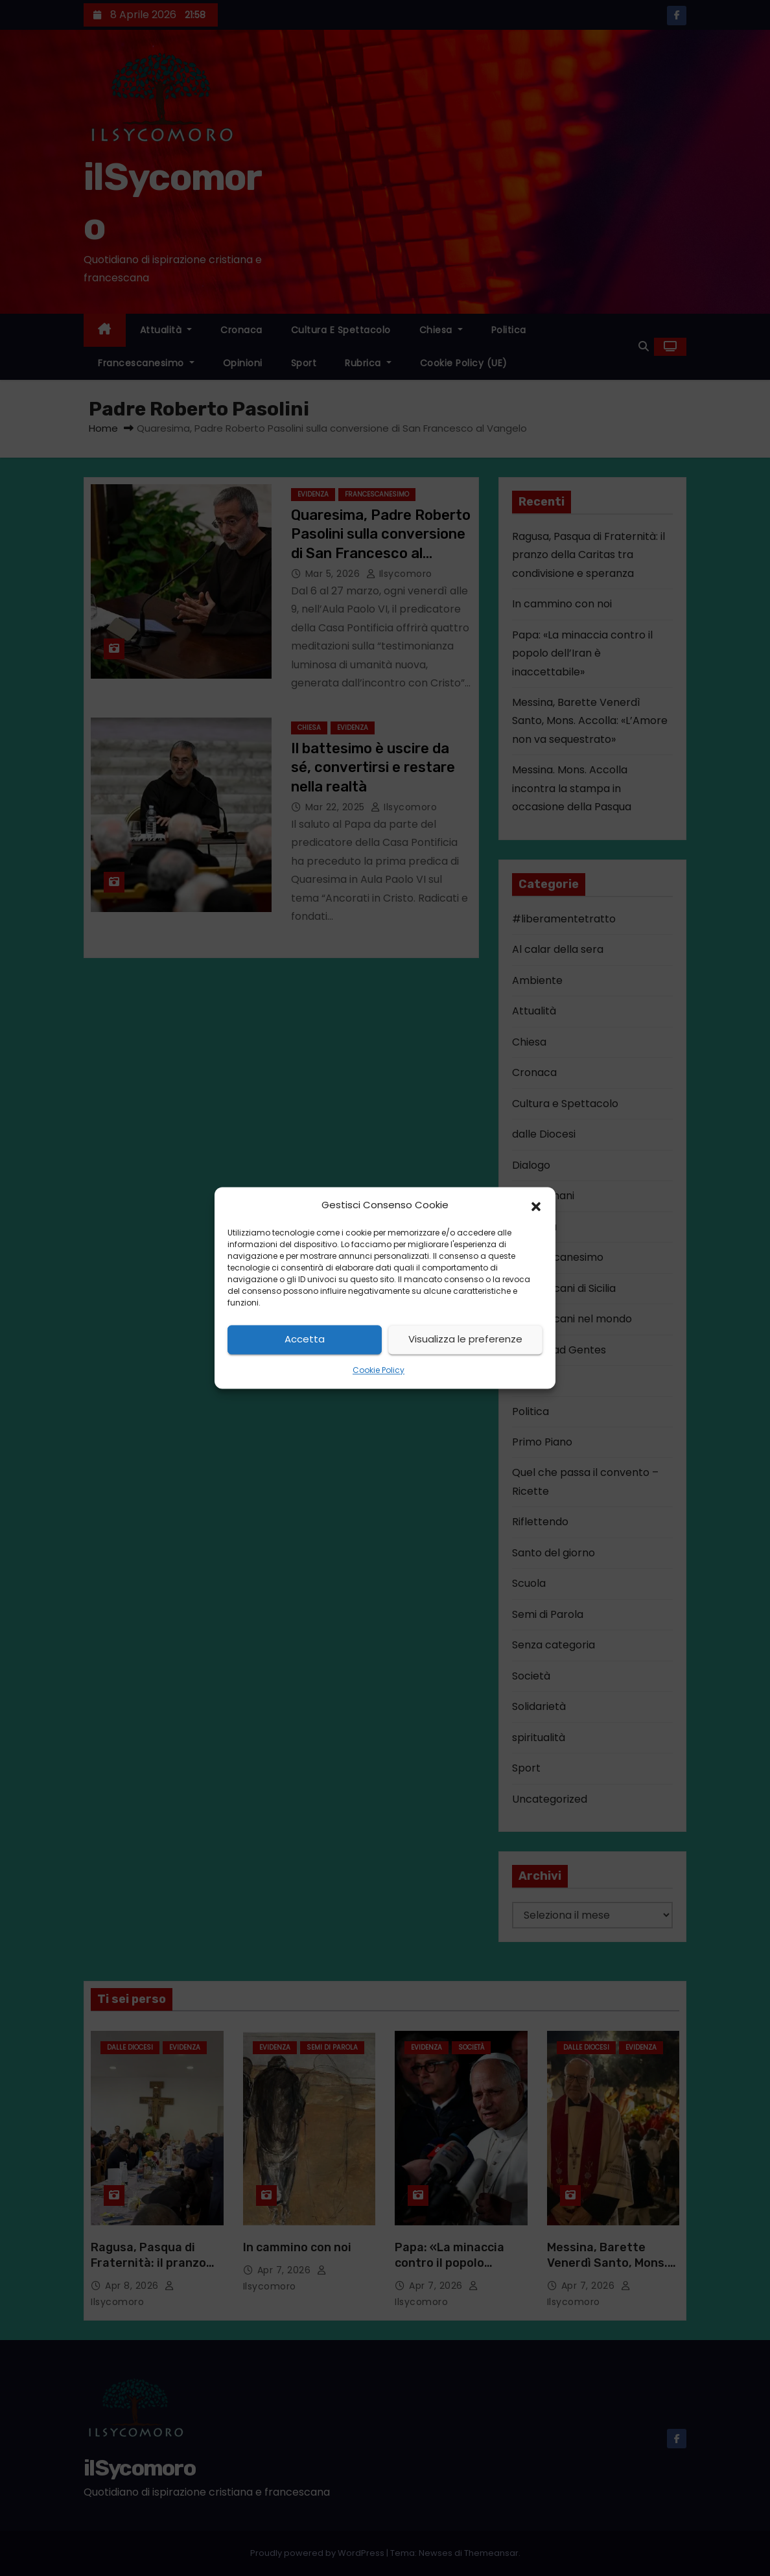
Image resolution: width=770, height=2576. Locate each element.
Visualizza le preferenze (465, 1339)
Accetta (305, 1339)
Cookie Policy (378, 1370)
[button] (536, 1205)
